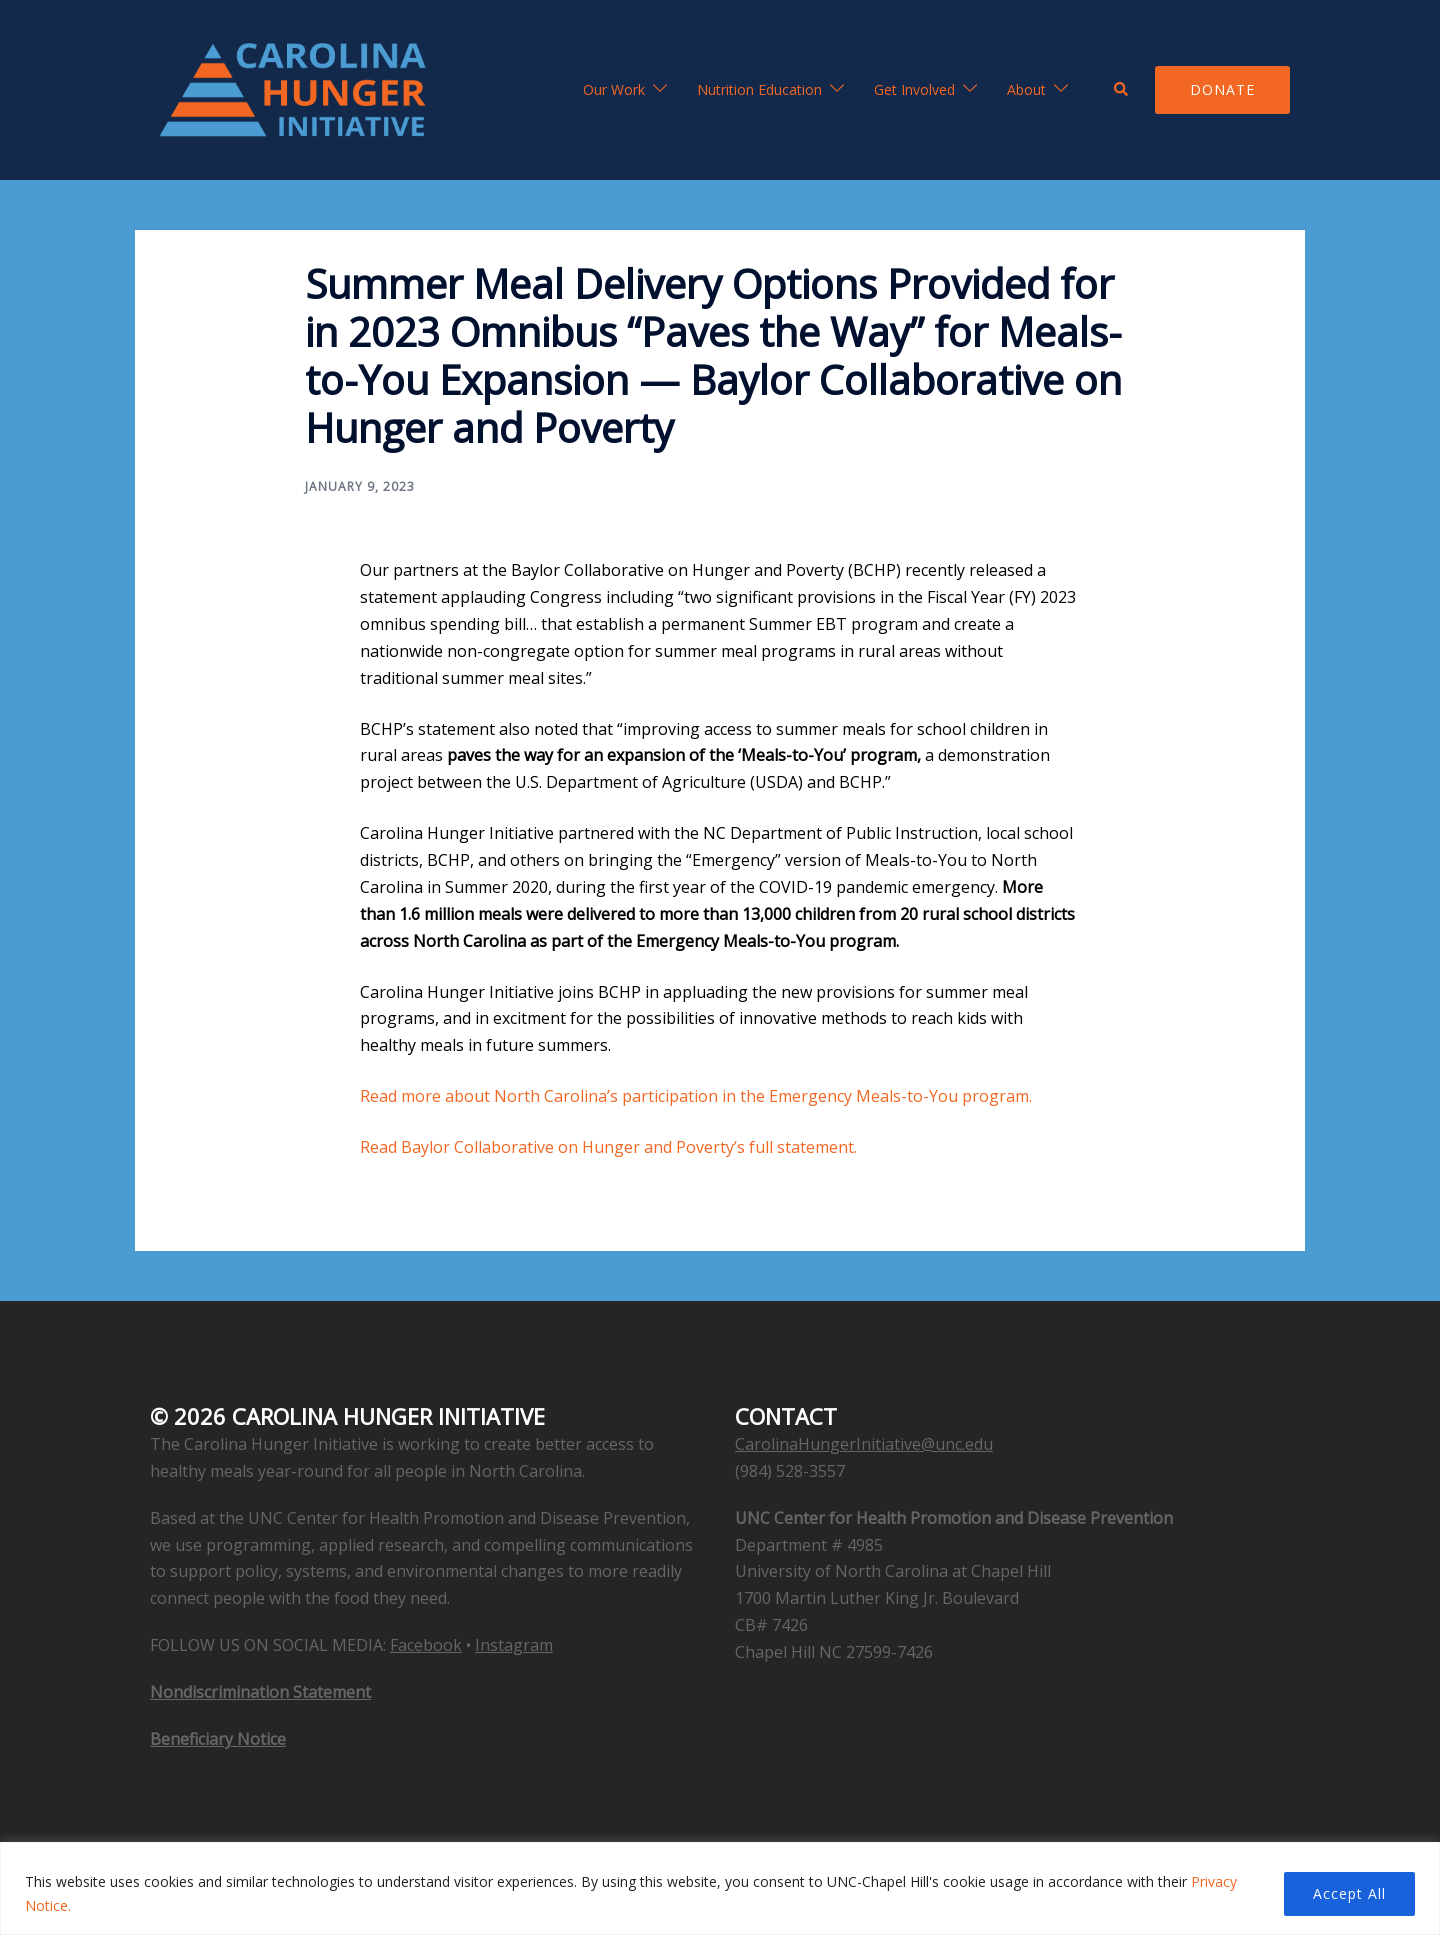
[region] (720, 1888)
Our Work (614, 89)
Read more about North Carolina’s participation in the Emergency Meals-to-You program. (696, 1096)
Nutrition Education (759, 89)
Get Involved (914, 89)
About (1026, 89)
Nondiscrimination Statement (260, 1692)
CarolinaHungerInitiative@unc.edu (864, 1444)
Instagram (514, 1645)
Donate (1222, 89)
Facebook (426, 1645)
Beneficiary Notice (218, 1739)
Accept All (1349, 1893)
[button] (1122, 90)
